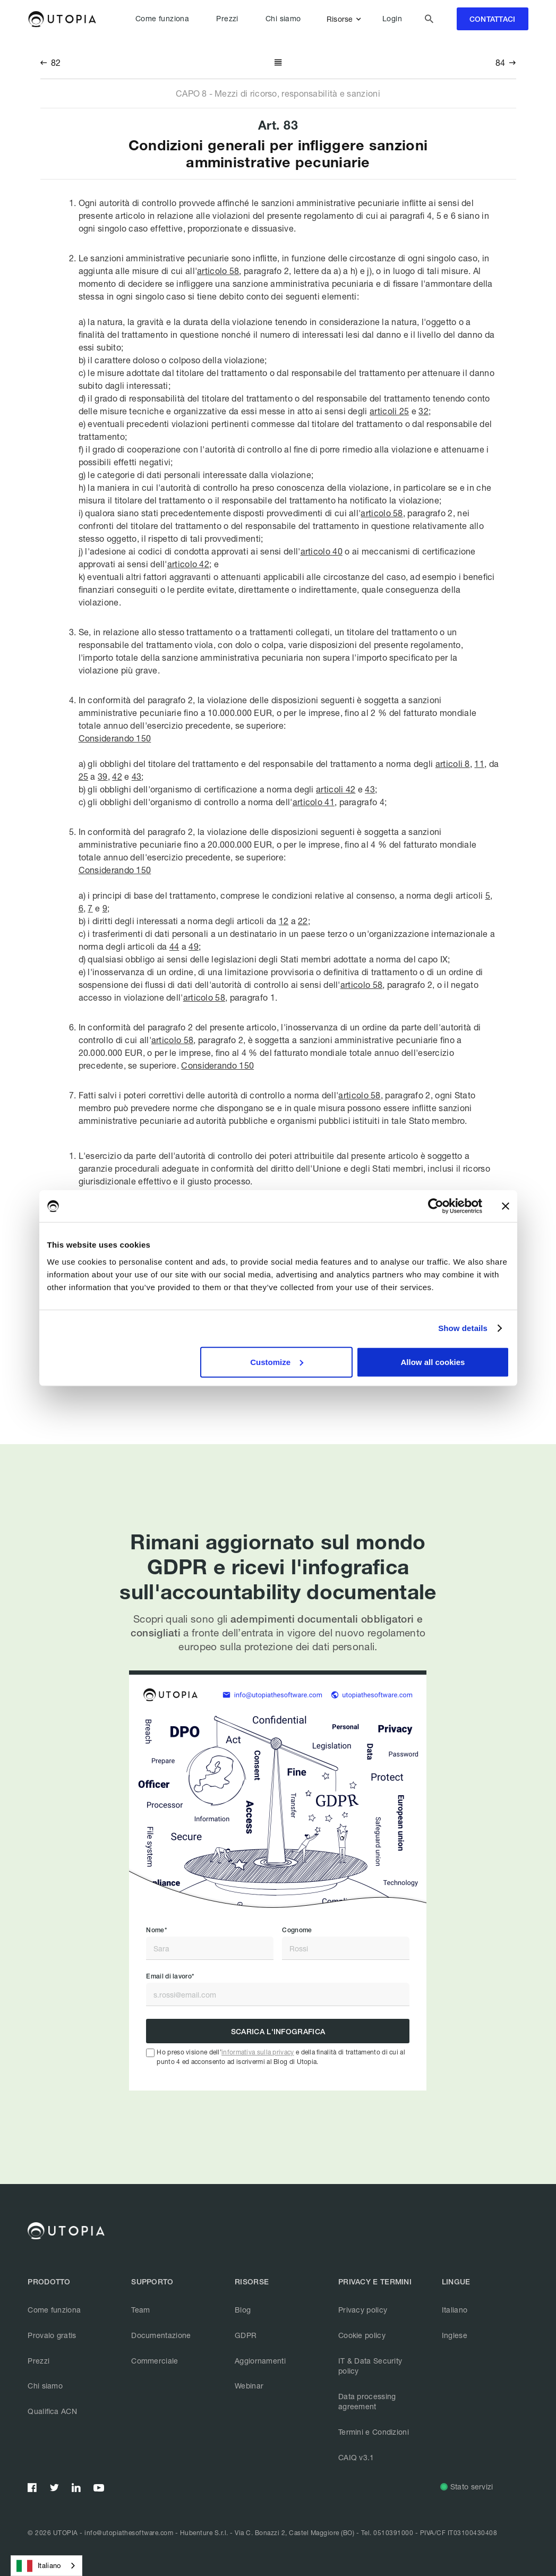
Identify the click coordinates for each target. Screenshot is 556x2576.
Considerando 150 (115, 738)
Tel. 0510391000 (387, 2533)
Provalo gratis (52, 2335)
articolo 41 (314, 802)
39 (103, 776)
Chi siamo (283, 18)
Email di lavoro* (170, 1976)
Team (140, 2309)
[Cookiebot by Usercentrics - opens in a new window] (435, 1206)
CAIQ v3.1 (356, 2457)
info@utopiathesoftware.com (128, 2533)
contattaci (492, 19)
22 (303, 921)
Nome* (156, 1930)
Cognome (297, 1930)
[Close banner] (505, 1206)
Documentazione (161, 2335)
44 (174, 946)
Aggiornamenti (260, 2360)
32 (423, 411)
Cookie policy (362, 2335)
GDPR (245, 2335)
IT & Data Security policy (370, 2366)
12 (284, 921)
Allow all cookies (433, 1361)
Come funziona (162, 18)
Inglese (454, 2335)
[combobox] (46, 2565)
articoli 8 (452, 763)
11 (479, 763)
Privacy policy (362, 2309)
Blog (243, 2309)
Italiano (454, 2309)
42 (117, 776)
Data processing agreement (367, 2401)
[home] (62, 19)
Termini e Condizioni (373, 2431)
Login (392, 18)
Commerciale (154, 2360)
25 (84, 776)
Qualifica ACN (52, 2411)
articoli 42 (335, 789)
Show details (462, 1328)
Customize (276, 1361)
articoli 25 (389, 411)
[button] (346, 19)
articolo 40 (322, 551)
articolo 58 (218, 271)
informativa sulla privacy (257, 2052)
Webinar (249, 2385)
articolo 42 (188, 564)
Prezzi (227, 18)
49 (194, 946)
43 (137, 776)
